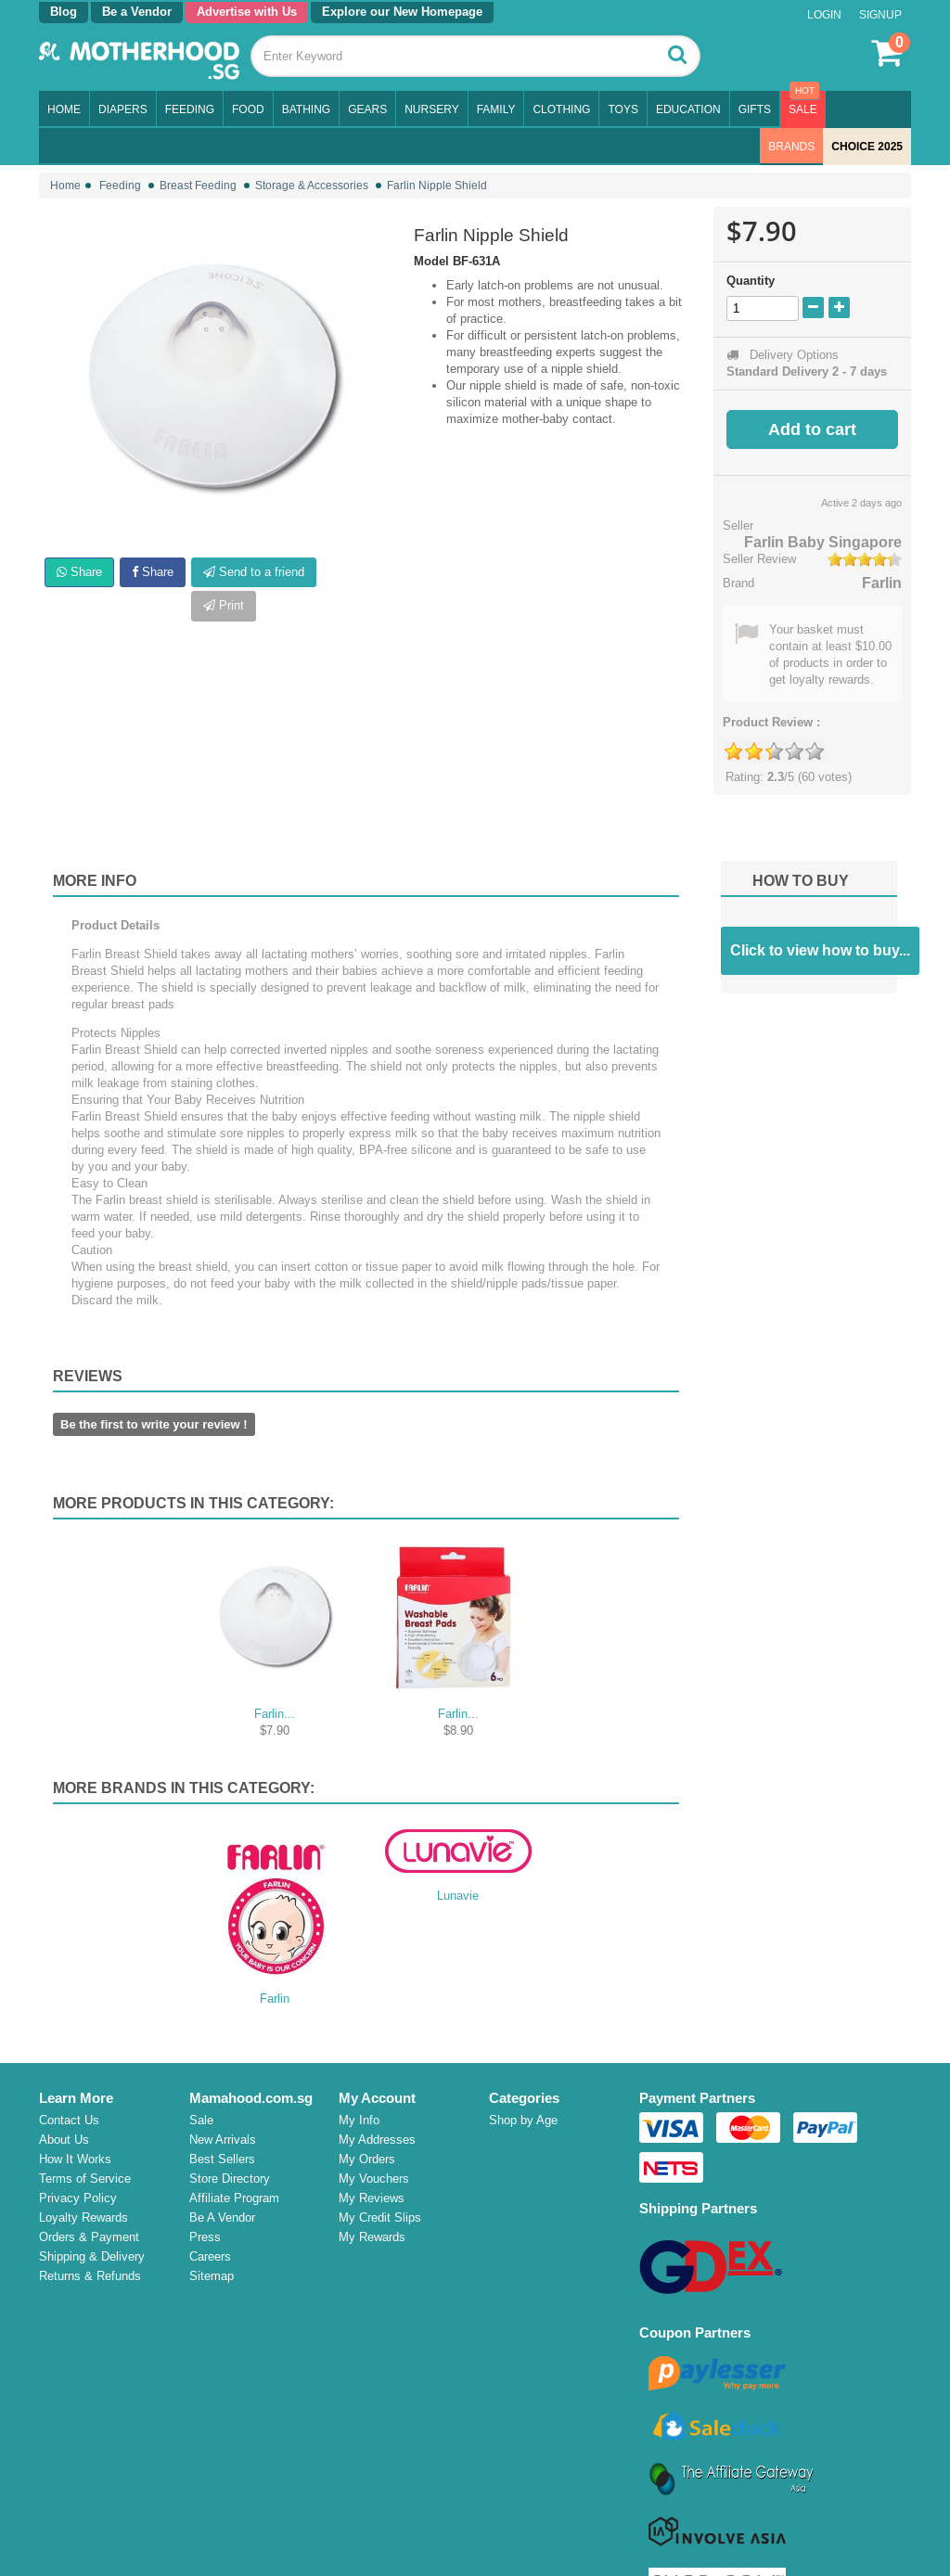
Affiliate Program (234, 2198)
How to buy (800, 881)
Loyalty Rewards (83, 2217)
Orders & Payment (89, 2237)
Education (688, 109)
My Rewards (372, 2237)
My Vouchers (374, 2178)
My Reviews (371, 2198)
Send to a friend (253, 572)
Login (824, 14)
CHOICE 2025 (867, 146)
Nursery (431, 109)
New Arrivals (222, 2140)
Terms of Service (85, 2178)
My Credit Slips (380, 2217)
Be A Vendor (222, 2217)
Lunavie (458, 1896)
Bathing (306, 109)
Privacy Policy (78, 2198)
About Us (64, 2140)
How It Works (75, 2159)
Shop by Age (525, 2120)
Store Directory (229, 2178)
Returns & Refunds (90, 2276)
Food (248, 109)
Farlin (882, 583)
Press (205, 2237)
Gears (367, 109)
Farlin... (274, 1714)
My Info (359, 2120)
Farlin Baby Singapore (823, 542)
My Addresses (377, 2140)
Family (496, 109)
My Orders (367, 2159)
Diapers (123, 109)
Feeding (189, 109)
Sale (803, 109)
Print (223, 605)
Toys (622, 109)
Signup (880, 14)
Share (79, 572)
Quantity (750, 281)
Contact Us (69, 2120)
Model (431, 261)
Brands (791, 146)
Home (64, 109)
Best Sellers (222, 2159)
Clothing (561, 109)
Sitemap (211, 2276)
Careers (210, 2256)
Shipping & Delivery (92, 2256)
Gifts (754, 109)
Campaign (517, 2334)
